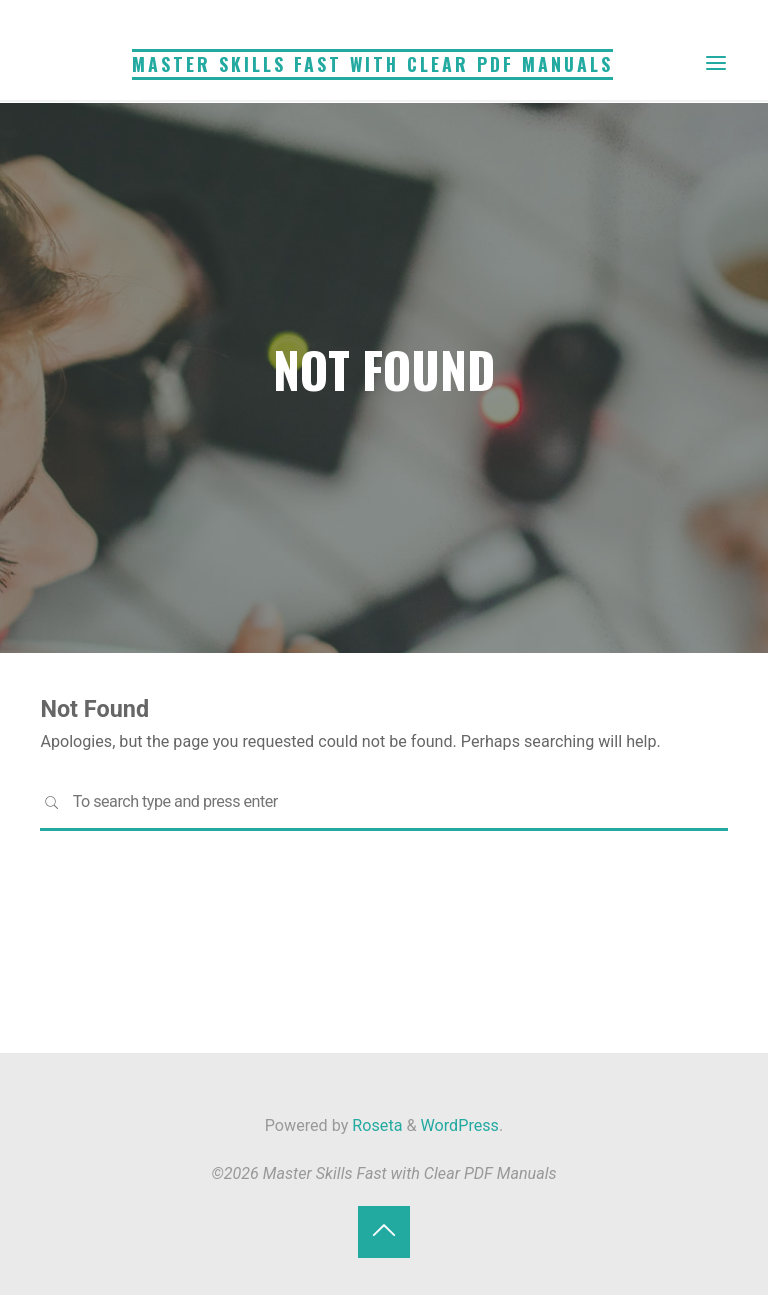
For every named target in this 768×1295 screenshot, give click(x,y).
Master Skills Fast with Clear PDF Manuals (372, 64)
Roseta (375, 1125)
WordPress (460, 1125)
